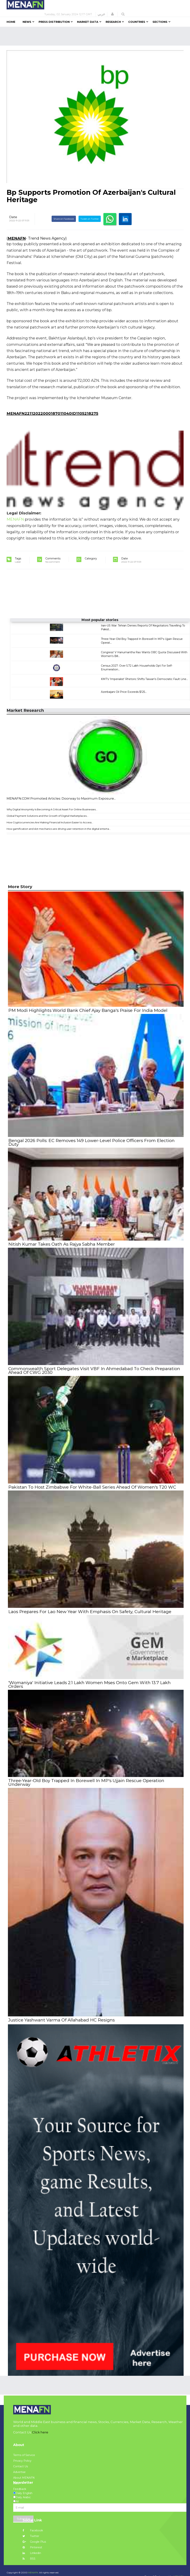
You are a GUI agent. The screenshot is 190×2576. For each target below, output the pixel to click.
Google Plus (34, 2534)
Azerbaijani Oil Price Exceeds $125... (124, 692)
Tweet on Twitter (89, 218)
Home (11, 22)
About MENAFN (24, 2469)
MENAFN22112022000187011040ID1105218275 (52, 413)
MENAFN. (33, 2564)
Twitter (31, 2528)
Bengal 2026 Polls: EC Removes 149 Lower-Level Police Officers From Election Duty (91, 1141)
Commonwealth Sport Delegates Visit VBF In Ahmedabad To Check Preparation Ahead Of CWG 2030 (94, 1367)
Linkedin (32, 2545)
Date (13, 217)
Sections (160, 22)
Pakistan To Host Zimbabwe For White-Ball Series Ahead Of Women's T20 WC (92, 1483)
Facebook (33, 2522)
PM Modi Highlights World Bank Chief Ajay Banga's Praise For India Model (87, 1010)
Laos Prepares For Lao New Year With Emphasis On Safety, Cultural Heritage (89, 1606)
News (27, 22)
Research (113, 22)
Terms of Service (24, 2447)
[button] (112, 14)
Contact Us (20, 2458)
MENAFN (17, 238)
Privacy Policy (22, 2453)
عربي (101, 14)
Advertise (19, 2464)
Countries (136, 22)
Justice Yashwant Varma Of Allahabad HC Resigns (61, 2012)
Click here (40, 2424)
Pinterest (32, 2539)
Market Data (87, 22)
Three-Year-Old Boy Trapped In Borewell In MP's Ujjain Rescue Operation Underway (86, 1776)
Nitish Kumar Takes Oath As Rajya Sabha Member (61, 1242)
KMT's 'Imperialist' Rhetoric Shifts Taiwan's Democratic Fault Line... (144, 679)
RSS (29, 2550)
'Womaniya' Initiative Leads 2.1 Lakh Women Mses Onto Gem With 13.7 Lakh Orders (89, 1678)
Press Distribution (54, 22)
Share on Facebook (63, 218)
